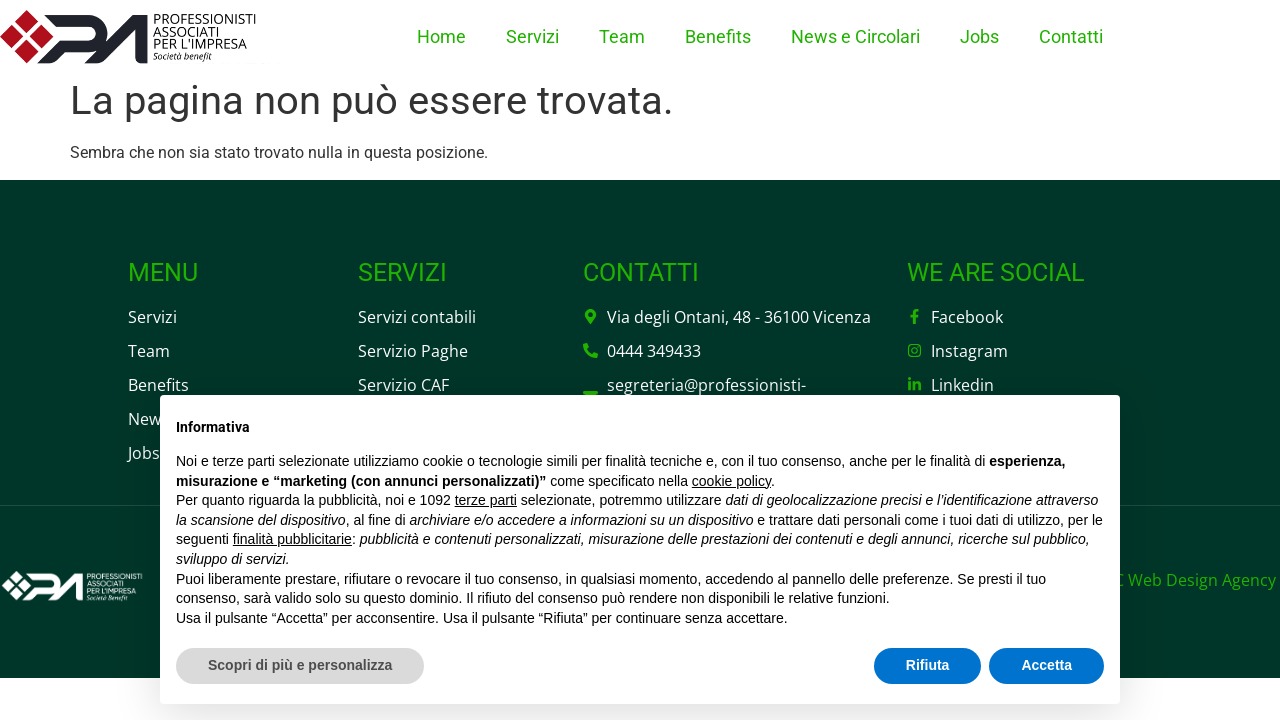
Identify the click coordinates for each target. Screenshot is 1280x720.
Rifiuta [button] (928, 665)
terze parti (486, 500)
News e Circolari (855, 36)
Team (622, 36)
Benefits (718, 36)
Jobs (979, 36)
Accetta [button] (1046, 665)
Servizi (532, 36)
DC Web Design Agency (1189, 580)
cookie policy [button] (731, 481)
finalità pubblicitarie (292, 539)
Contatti (1071, 36)
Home (441, 36)
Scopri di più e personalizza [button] (300, 665)
